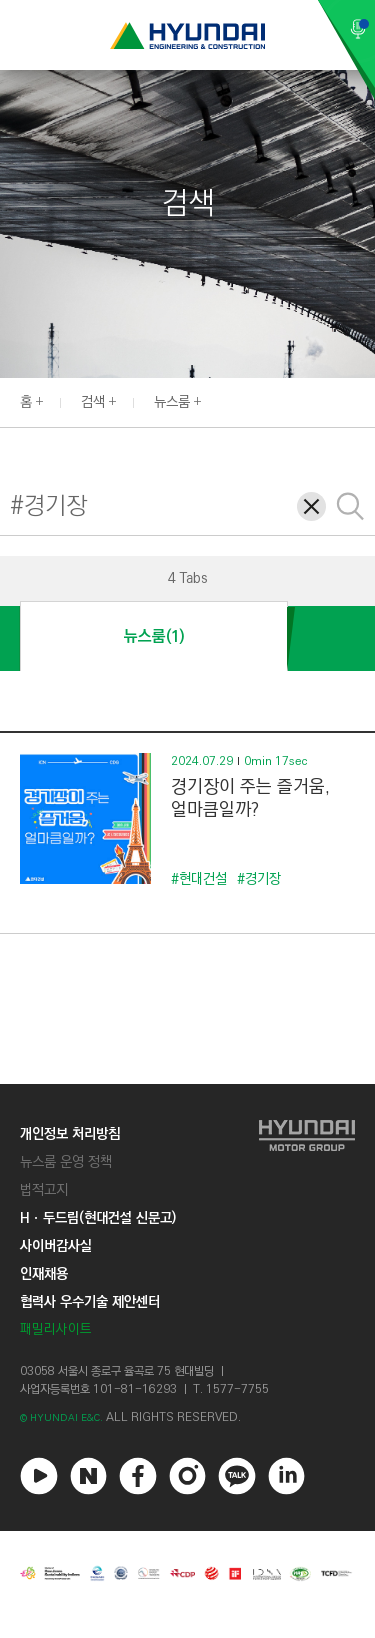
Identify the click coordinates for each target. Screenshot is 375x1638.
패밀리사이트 (56, 1329)
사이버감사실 (56, 1246)
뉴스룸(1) (154, 636)
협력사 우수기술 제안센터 (90, 1302)
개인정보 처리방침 (70, 1134)
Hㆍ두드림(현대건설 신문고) (98, 1218)
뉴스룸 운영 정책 (66, 1162)
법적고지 (44, 1190)
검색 (93, 402)
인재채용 (44, 1274)
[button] (364, 400)
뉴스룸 (172, 402)
